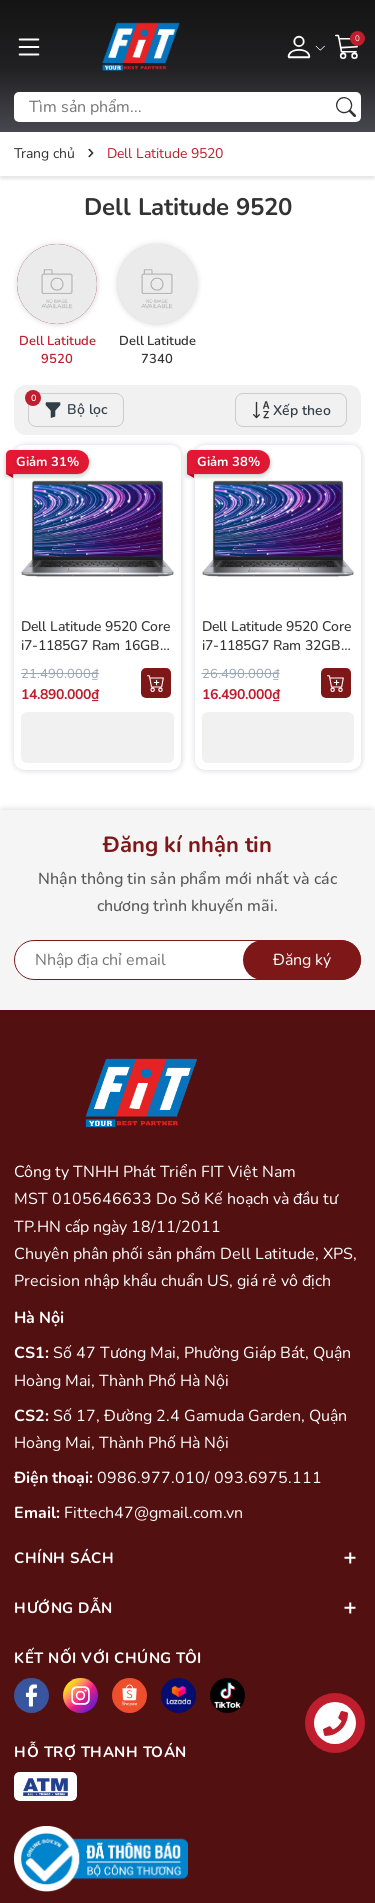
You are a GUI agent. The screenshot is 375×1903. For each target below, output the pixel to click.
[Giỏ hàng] (348, 45)
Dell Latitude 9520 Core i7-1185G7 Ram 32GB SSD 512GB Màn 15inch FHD (276, 656)
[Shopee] (129, 1695)
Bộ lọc (68, 406)
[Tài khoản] (302, 46)
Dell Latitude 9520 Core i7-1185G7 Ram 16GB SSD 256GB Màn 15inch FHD (95, 656)
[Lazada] (178, 1695)
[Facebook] (31, 1695)
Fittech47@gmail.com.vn (153, 1513)
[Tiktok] (227, 1695)
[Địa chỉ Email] (187, 960)
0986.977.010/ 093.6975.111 (209, 1478)
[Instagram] (80, 1695)
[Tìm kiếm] (346, 107)
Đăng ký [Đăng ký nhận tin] (302, 960)
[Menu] (29, 46)
